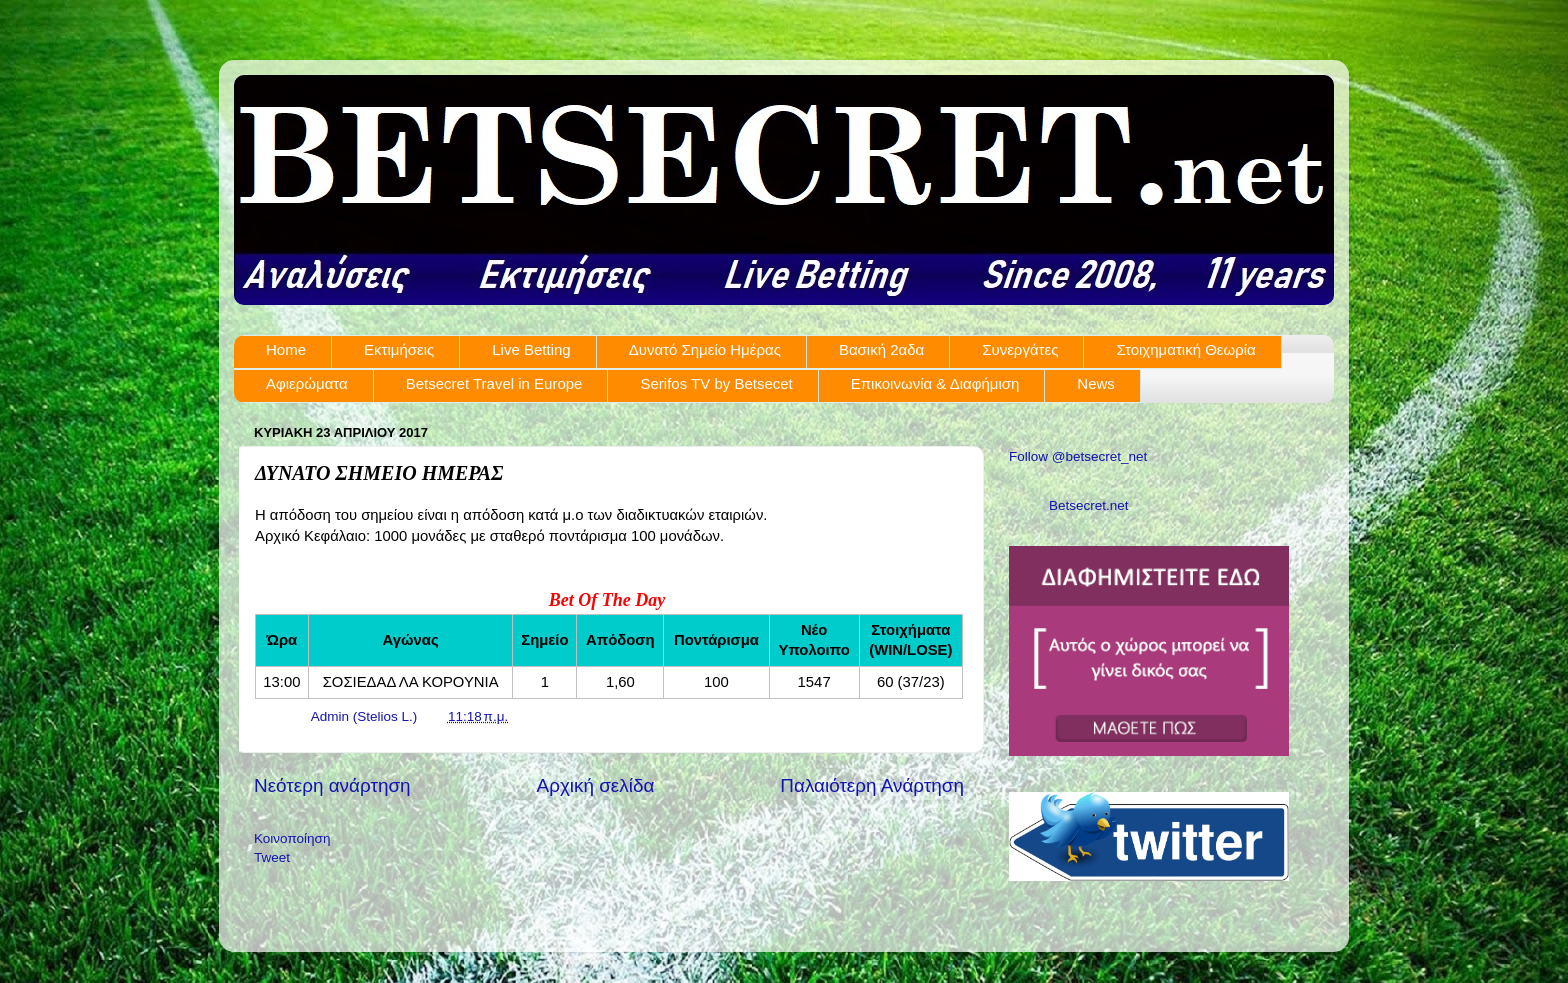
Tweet (272, 857)
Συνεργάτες (1020, 349)
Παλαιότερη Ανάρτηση (872, 785)
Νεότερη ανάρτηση (332, 785)
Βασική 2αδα (881, 349)
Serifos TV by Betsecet (716, 383)
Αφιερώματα (307, 383)
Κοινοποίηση (292, 838)
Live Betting (531, 349)
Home (286, 349)
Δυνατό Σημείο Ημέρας (705, 349)
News (1096, 383)
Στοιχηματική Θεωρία (1185, 349)
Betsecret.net (1089, 505)
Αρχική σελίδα (596, 785)
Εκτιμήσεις (399, 349)
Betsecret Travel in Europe (494, 383)
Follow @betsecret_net (1078, 456)
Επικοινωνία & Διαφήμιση (935, 383)
